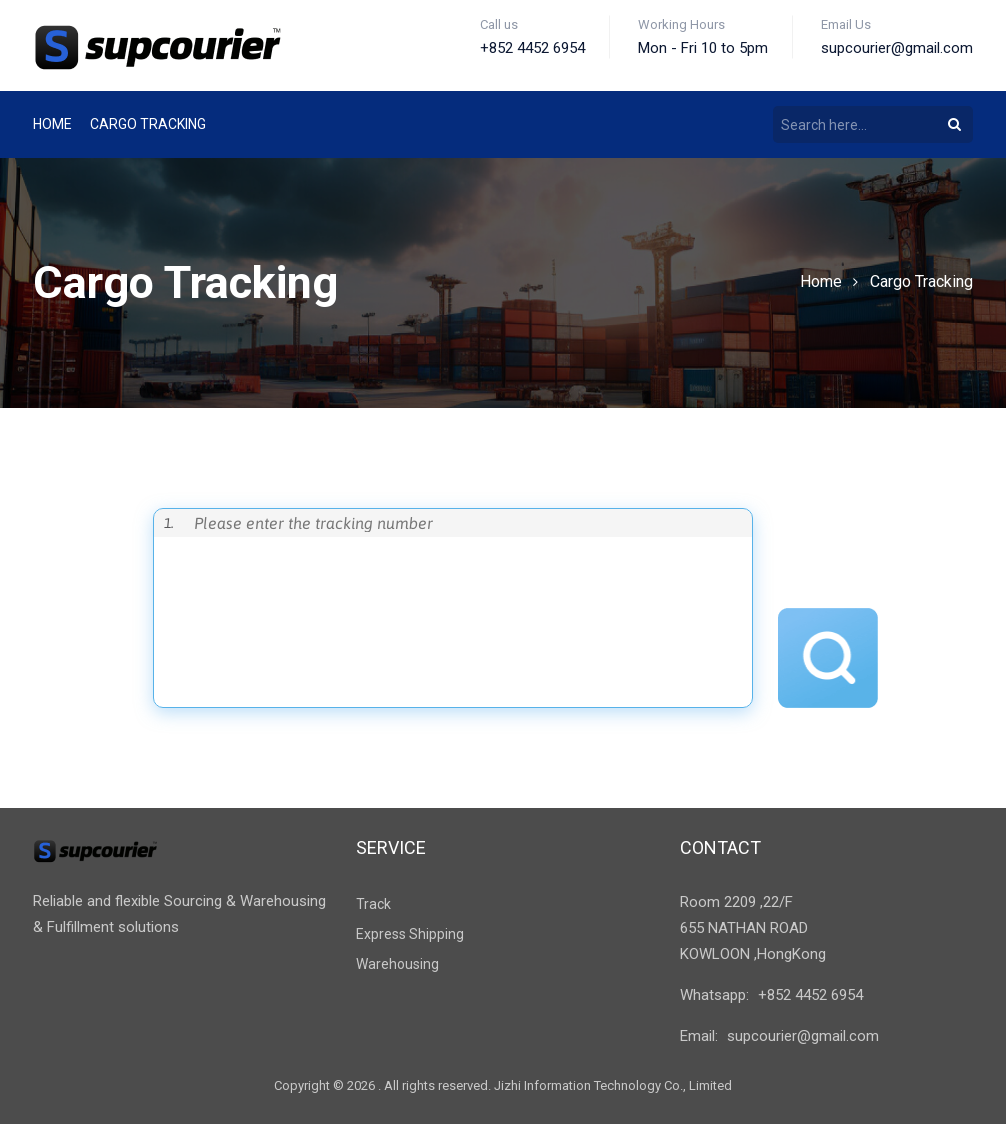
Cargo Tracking (921, 281)
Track (373, 904)
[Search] (954, 124)
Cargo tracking (148, 124)
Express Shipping (410, 934)
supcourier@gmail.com (803, 1036)
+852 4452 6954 (810, 995)
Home (52, 124)
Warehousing (397, 964)
